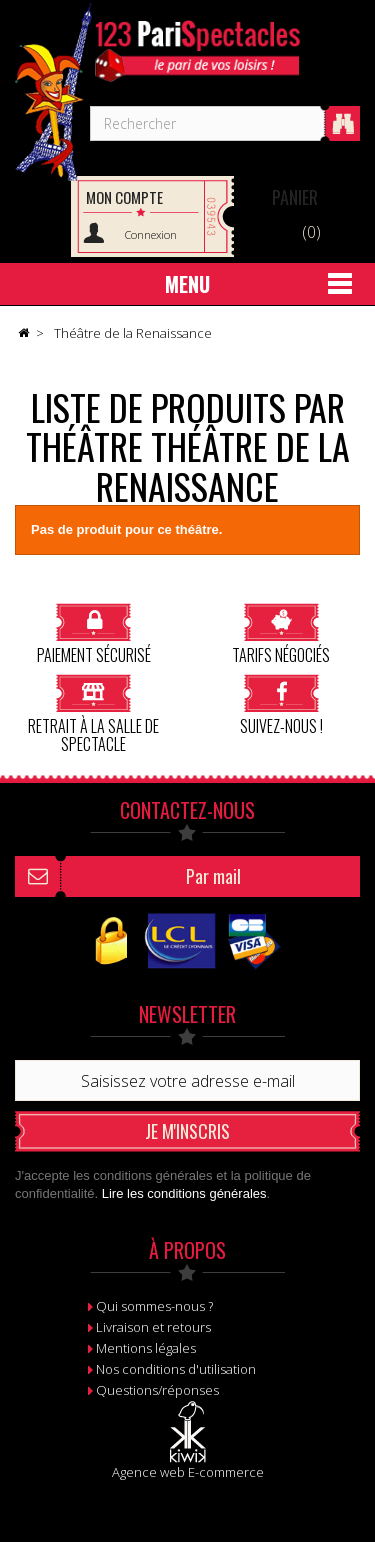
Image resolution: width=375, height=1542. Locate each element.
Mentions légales (146, 1348)
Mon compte (124, 197)
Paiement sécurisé (94, 633)
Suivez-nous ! (281, 704)
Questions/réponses (157, 1390)
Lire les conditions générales (184, 1193)
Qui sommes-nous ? (154, 1306)
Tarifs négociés (281, 633)
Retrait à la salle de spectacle (93, 713)
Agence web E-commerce (188, 1472)
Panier (295, 197)
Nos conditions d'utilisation (176, 1369)
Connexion (151, 234)
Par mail (213, 876)
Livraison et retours (153, 1327)
